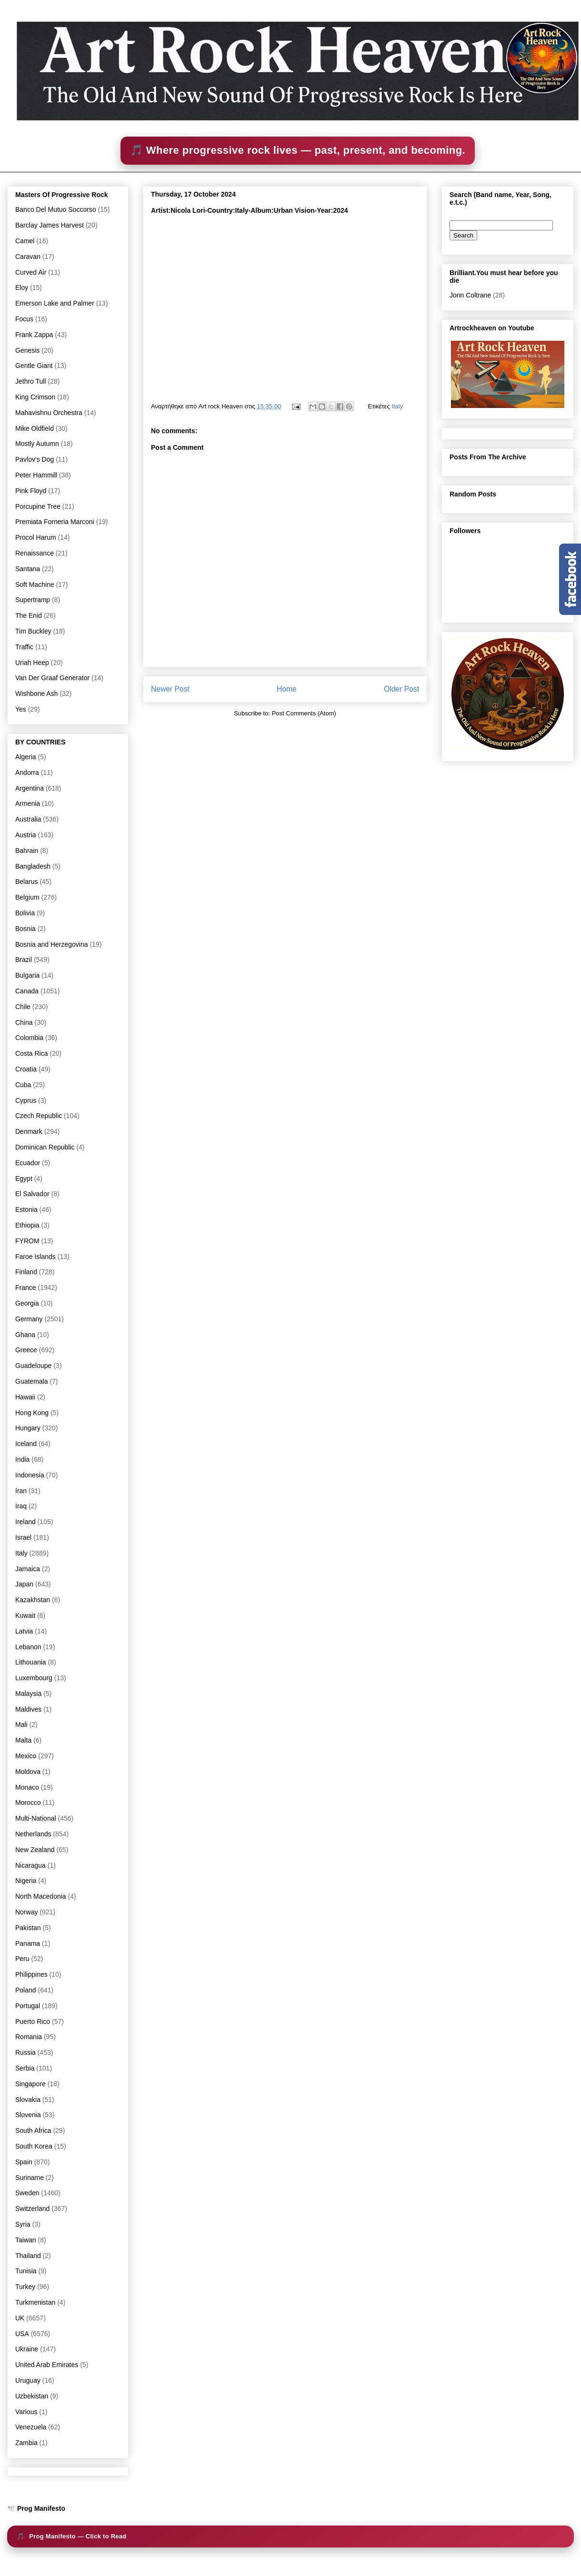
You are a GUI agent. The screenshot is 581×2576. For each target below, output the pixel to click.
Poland (25, 1990)
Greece (26, 1350)
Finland (26, 1272)
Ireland (25, 1522)
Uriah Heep (32, 662)
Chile (22, 1007)
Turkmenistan (35, 2302)
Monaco (27, 1787)
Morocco (28, 1802)
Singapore (30, 2084)
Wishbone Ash (36, 693)
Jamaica (27, 1569)
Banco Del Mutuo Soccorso (55, 209)
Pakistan (28, 1928)
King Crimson (35, 397)
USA (22, 2334)
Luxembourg (33, 1678)
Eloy (21, 287)
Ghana (25, 1334)
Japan (24, 1584)
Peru (22, 1958)
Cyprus (25, 1100)
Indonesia (29, 1475)
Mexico (25, 1756)
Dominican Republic (45, 1147)
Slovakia (27, 2099)
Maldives (28, 1709)
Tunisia (26, 2271)
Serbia (24, 2068)
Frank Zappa (34, 334)
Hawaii (25, 1397)
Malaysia (28, 1693)
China (24, 1022)
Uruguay (27, 2380)
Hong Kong (32, 1413)
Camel (24, 241)
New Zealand (35, 1849)
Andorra (27, 772)
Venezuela (30, 2427)
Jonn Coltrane (470, 295)
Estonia (26, 1209)
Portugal (27, 2006)
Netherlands (33, 1834)
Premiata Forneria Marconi (54, 521)
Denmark (28, 1131)
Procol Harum (35, 537)
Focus (24, 319)
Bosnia (25, 928)
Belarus (26, 881)
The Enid (28, 615)
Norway (26, 1912)
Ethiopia (27, 1225)
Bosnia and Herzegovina (51, 944)
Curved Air (30, 272)
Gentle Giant (34, 365)
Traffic (24, 647)
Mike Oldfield (34, 428)
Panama (27, 1943)
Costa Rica (31, 1053)
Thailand (28, 2255)
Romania (28, 2037)
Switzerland (32, 2208)
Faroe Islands (35, 1256)
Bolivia (25, 913)
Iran (21, 1491)
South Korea (33, 2146)
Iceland (26, 1443)
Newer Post (170, 689)
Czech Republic (38, 1116)
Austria (25, 835)
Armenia (27, 803)
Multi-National (35, 1818)
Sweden (27, 2193)
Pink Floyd (30, 491)
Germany (29, 1319)
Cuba (23, 1085)
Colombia (29, 1037)
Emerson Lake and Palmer (54, 303)
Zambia (26, 2443)
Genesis (27, 350)
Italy (397, 406)
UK (19, 2318)
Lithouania (30, 1662)
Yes (20, 709)
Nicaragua (30, 1865)
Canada (27, 991)
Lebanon (28, 1647)
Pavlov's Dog (34, 459)
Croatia (26, 1069)
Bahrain (26, 850)
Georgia (27, 1303)
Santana (27, 569)
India (22, 1459)
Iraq (21, 1506)
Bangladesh (32, 866)
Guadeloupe (33, 1365)
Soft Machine (34, 584)
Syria (22, 2224)
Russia (25, 2052)
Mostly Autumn (37, 443)
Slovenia (28, 2115)
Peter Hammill (36, 475)
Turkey (25, 2286)
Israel (23, 1537)
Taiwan (25, 2240)
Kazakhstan (32, 1600)
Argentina (29, 788)
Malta (23, 1740)
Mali (21, 1724)
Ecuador (27, 1163)
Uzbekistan (31, 2396)
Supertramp (32, 600)
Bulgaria (27, 975)
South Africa (33, 2130)
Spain (23, 2162)
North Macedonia (40, 1896)
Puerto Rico (32, 2021)
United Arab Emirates (46, 2364)
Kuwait (25, 1615)
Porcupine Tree (37, 506)
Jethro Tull (30, 381)
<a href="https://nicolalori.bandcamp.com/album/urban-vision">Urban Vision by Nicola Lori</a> (284, 303)
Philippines (31, 1974)
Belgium (27, 897)
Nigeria (25, 1880)
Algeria (25, 757)
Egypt (23, 1178)
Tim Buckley (33, 631)
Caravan (27, 256)
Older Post (401, 689)
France (25, 1287)
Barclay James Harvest (49, 225)
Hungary (27, 1428)
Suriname (29, 2177)
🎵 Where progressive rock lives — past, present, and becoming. (297, 150)
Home (287, 689)
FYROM (27, 1241)
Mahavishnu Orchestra (48, 412)
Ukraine (26, 2349)
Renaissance (34, 553)
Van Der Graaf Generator (52, 678)
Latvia (24, 1631)
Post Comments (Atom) (304, 713)
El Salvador (32, 1194)
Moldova (27, 1771)
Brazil (23, 959)
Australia (28, 819)
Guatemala (31, 1381)
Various (26, 2412)
